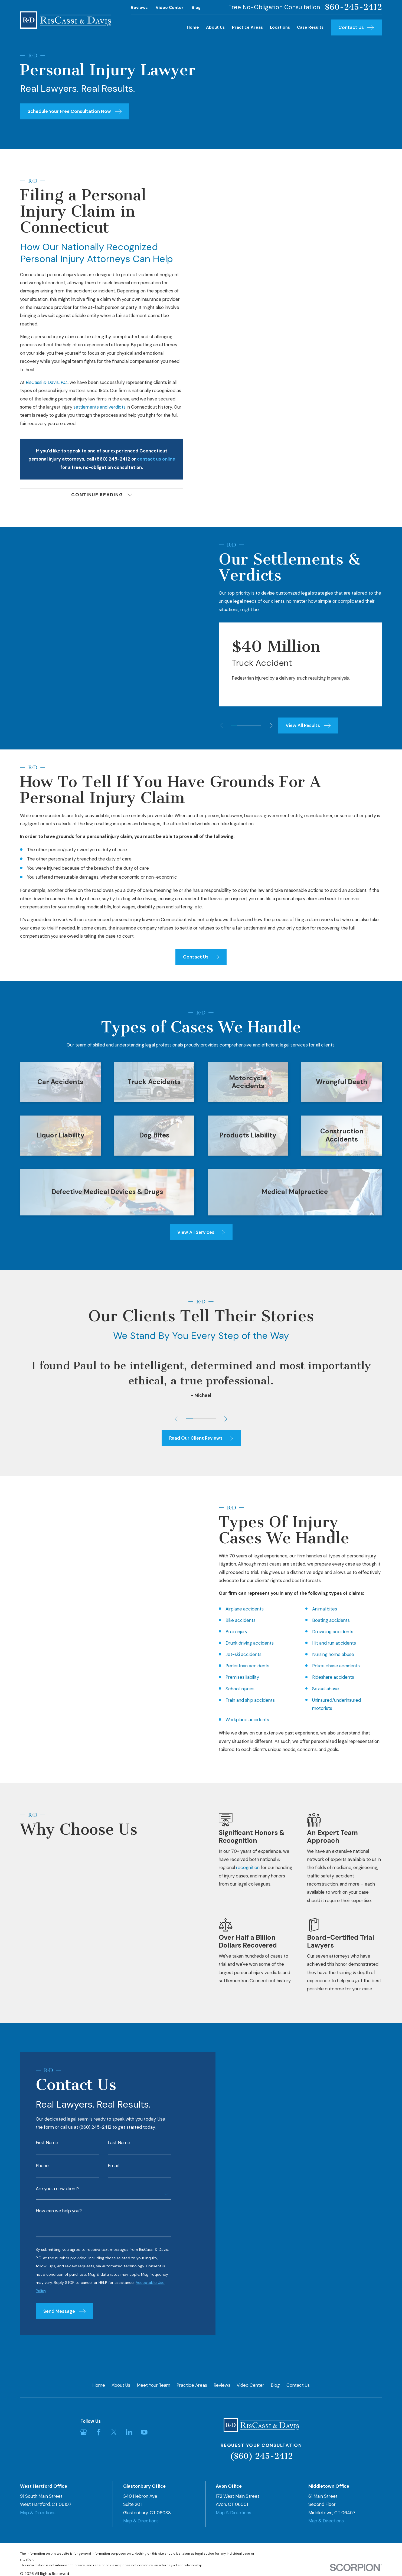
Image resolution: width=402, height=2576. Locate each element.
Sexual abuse (316, 1689)
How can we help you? (59, 2219)
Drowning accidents (323, 1632)
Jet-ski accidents (235, 1654)
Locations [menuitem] (280, 27)
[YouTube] (144, 2432)
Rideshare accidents (324, 1677)
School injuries (231, 1689)
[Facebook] (99, 2432)
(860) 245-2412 (261, 2456)
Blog (196, 7)
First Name (47, 2151)
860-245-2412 (353, 7)
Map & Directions (37, 2513)
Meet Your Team (153, 2385)
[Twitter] (114, 2432)
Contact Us (298, 2385)
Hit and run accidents (325, 1643)
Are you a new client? (58, 2197)
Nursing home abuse (324, 1654)
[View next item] (279, 725)
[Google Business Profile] (83, 2432)
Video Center (170, 7)
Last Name (119, 2151)
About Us (121, 2385)
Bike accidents (232, 1620)
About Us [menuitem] (215, 27)
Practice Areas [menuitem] (247, 27)
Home (98, 2385)
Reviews (139, 7)
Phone (42, 2174)
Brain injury (228, 1632)
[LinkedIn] (129, 2432)
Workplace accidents (238, 1720)
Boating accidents (322, 1620)
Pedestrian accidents (239, 1666)
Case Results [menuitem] (310, 27)
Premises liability (233, 1677)
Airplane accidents (236, 1609)
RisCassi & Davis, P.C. (47, 382)
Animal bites (315, 1609)
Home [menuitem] (193, 27)
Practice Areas (192, 2385)
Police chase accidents (327, 1666)
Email (113, 2174)
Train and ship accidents (241, 1700)
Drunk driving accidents (241, 1643)
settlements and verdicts (99, 407)
